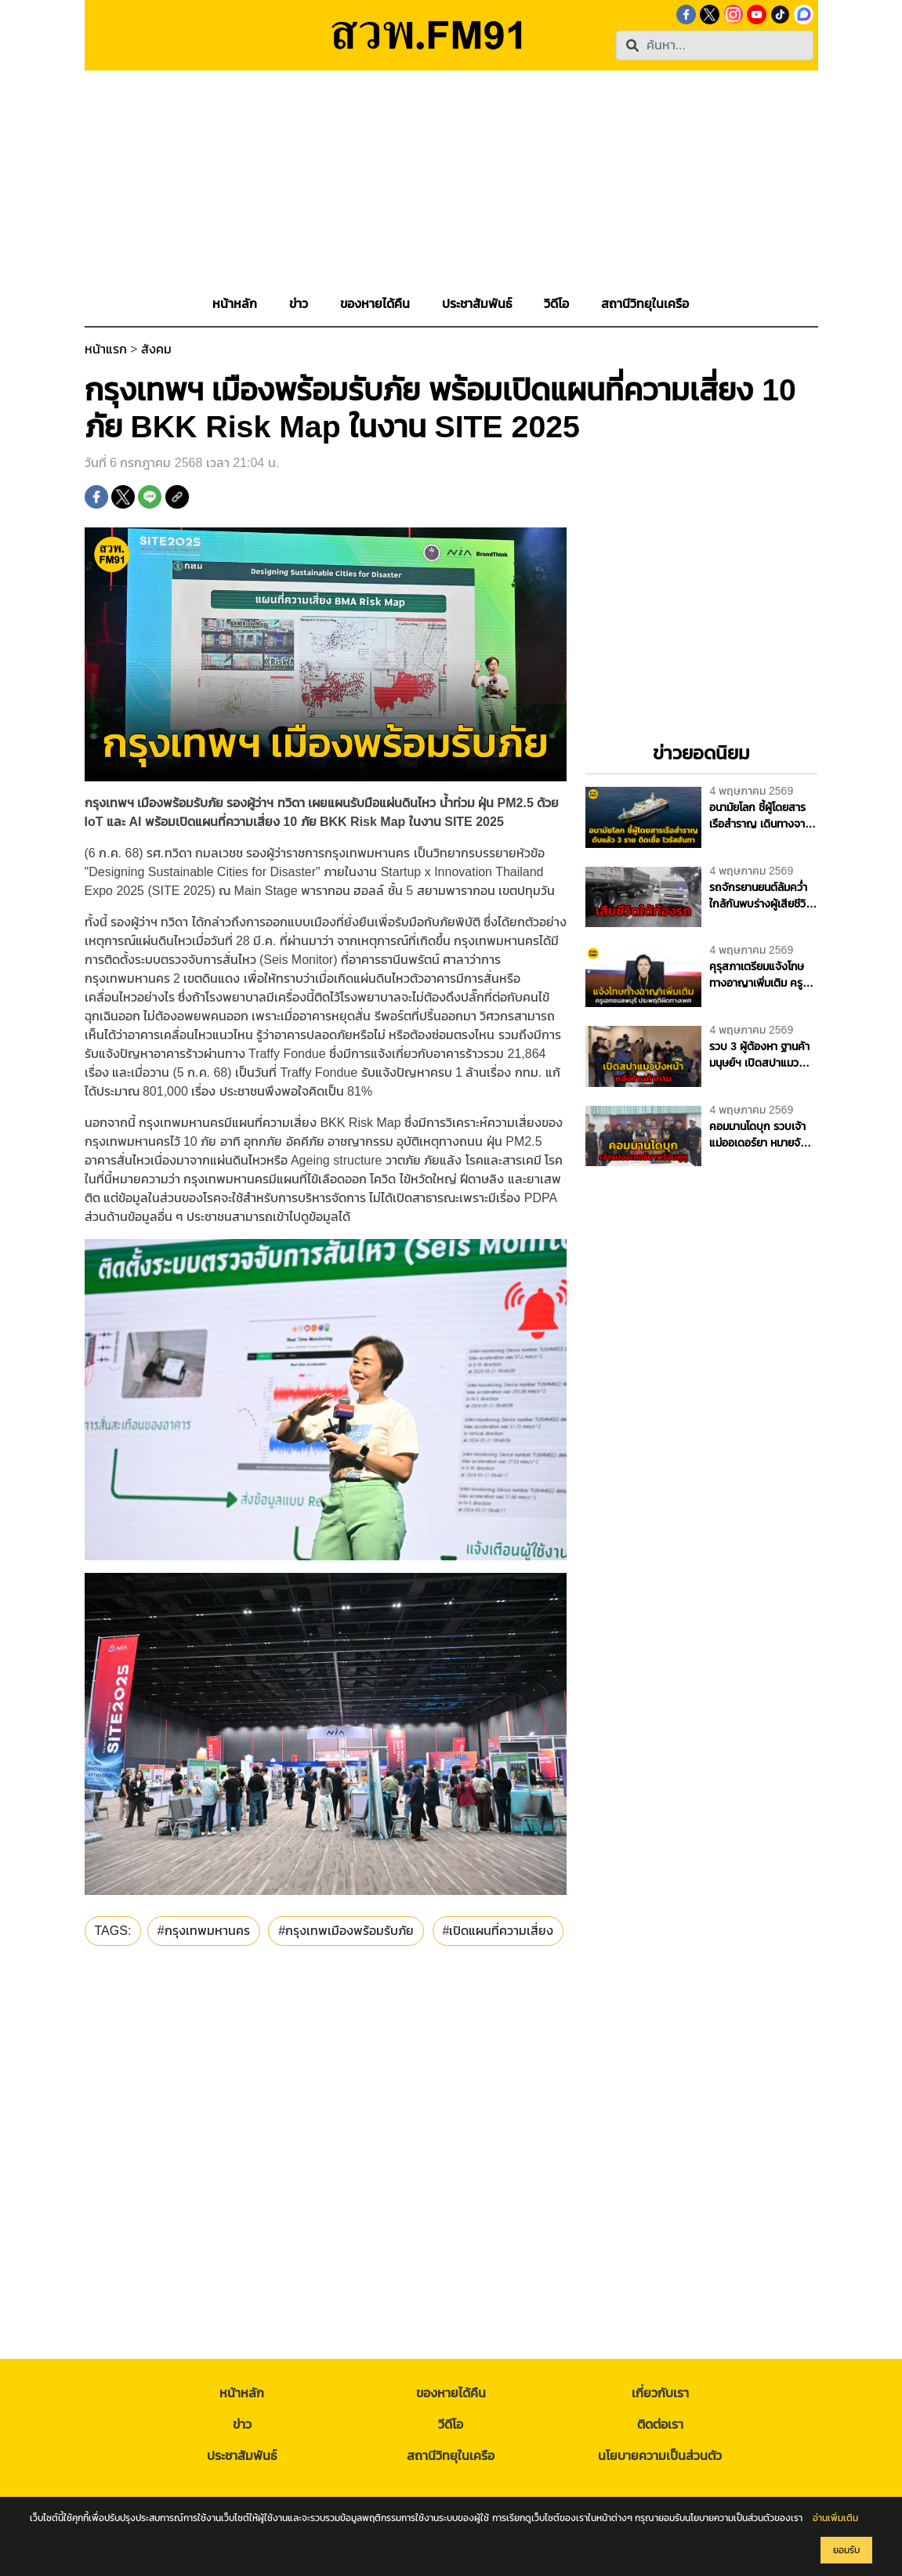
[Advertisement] (451, 180)
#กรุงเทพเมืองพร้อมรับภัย (346, 1930)
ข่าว (242, 2424)
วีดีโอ (450, 2424)
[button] (298, 304)
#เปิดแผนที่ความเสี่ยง (498, 1930)
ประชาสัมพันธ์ (242, 2455)
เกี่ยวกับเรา (660, 2393)
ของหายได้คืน (451, 2393)
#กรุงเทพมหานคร (204, 1930)
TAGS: (113, 1930)
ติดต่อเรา (660, 2424)
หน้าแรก (106, 349)
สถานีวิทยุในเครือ (450, 2455)
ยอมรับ (846, 2550)
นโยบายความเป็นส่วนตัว (660, 2455)
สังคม (156, 349)
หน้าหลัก (241, 2393)
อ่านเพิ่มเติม (835, 2518)
